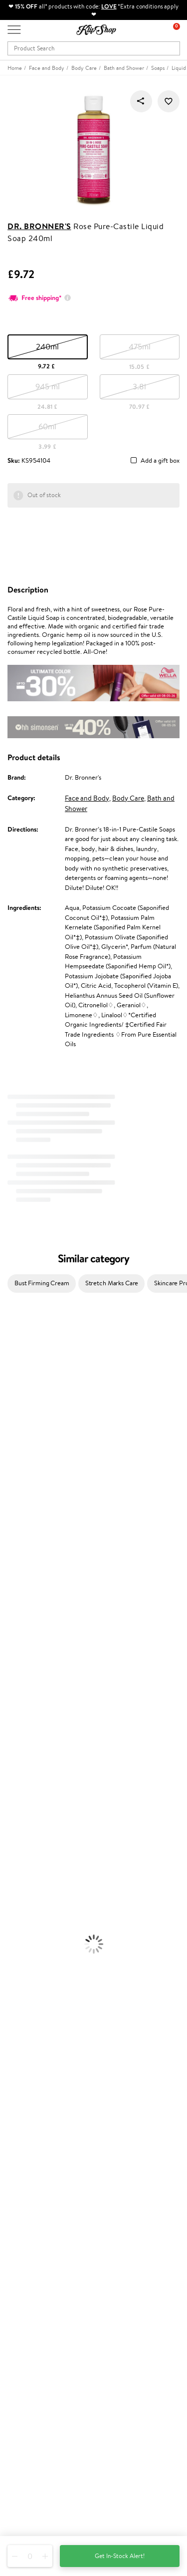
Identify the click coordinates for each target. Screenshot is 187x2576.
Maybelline (15, 1415)
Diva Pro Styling (22, 1551)
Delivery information (36, 2197)
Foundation (15, 1882)
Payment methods (33, 2188)
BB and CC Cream (25, 1921)
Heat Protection (23, 1784)
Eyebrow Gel (18, 1892)
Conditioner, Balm (25, 1736)
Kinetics (11, 1600)
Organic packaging (33, 2057)
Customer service (34, 2168)
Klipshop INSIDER (32, 2131)
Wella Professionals (26, 1531)
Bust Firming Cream (41, 1283)
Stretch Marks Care (112, 1283)
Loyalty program (30, 2274)
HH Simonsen (19, 1492)
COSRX (10, 1463)
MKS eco (12, 1590)
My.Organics (18, 1434)
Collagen (12, 1970)
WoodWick (15, 1444)
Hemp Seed (16, 1386)
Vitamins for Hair (24, 1960)
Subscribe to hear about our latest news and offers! (78, 2387)
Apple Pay (21, 2121)
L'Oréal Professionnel (29, 1522)
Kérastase (13, 1366)
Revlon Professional (27, 1570)
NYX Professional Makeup (35, 1473)
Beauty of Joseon (24, 1425)
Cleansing (13, 1833)
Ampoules (14, 1755)
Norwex (11, 1483)
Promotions (25, 2244)
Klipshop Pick (25, 2283)
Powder (10, 1911)
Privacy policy (27, 2111)
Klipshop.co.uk (29, 2092)
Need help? (23, 2451)
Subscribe (31, 2427)
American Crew (22, 1697)
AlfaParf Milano (21, 1648)
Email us (18, 2479)
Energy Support (22, 1979)
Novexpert (15, 1707)
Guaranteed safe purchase (44, 2067)
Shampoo (13, 1726)
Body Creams (18, 1814)
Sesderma (13, 1376)
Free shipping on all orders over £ (58, 2037)
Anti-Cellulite (19, 1843)
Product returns (29, 2047)
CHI (5, 1619)
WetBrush (14, 1658)
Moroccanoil (17, 1512)
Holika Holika (18, 1629)
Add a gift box (160, 461)
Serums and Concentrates (36, 1823)
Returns (18, 2227)
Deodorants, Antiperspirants (39, 1853)
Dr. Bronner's (39, 226)
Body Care (128, 798)
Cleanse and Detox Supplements (45, 1999)
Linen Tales (15, 1453)
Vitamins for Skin (23, 1989)
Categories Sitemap (34, 2150)
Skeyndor (13, 1541)
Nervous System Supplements (42, 2008)
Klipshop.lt (21, 2320)
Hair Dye (12, 1794)
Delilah (9, 1356)
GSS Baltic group (33, 2301)
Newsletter (23, 2377)
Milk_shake (15, 1337)
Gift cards (21, 2207)
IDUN (8, 1668)
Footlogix (13, 1609)
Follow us (20, 2514)
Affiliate (18, 2141)
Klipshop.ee (23, 2330)
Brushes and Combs (27, 1775)
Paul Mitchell (18, 1678)
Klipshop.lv (22, 2310)
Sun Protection (21, 1862)
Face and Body (87, 798)
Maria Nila (14, 1561)
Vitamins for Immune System (41, 2018)
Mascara (11, 1931)
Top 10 (16, 2264)
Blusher (10, 1940)
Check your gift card (36, 2217)
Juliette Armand (22, 1327)
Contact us (22, 2178)
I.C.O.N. (11, 1405)
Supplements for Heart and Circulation (54, 2028)
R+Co (8, 1639)
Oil (4, 1745)
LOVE (109, 6)
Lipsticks (11, 1950)
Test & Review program (39, 2254)
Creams (10, 1765)
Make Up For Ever (24, 1687)
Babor (8, 1347)
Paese (8, 1502)
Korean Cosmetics (25, 1872)
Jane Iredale (17, 1395)
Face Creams (18, 1804)
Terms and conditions (36, 2102)
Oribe (8, 1580)
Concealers (15, 1901)
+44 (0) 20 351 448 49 (39, 2461)
